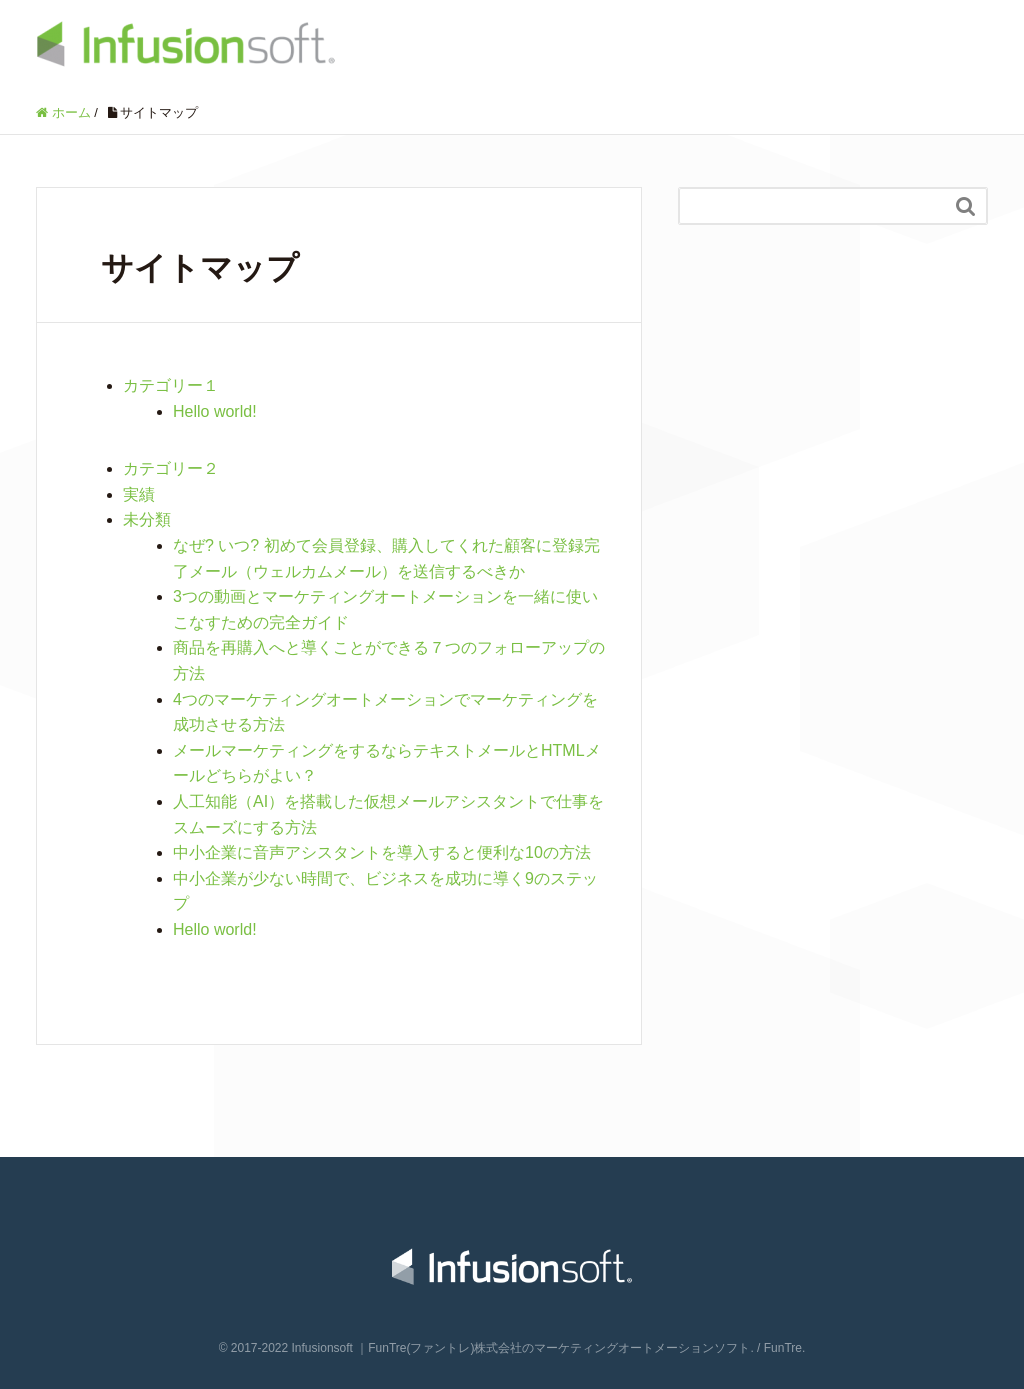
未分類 (147, 519)
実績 (139, 494)
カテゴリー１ (171, 385)
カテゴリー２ (171, 468)
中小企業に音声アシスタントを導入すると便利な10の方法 (382, 852)
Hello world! (215, 411)
